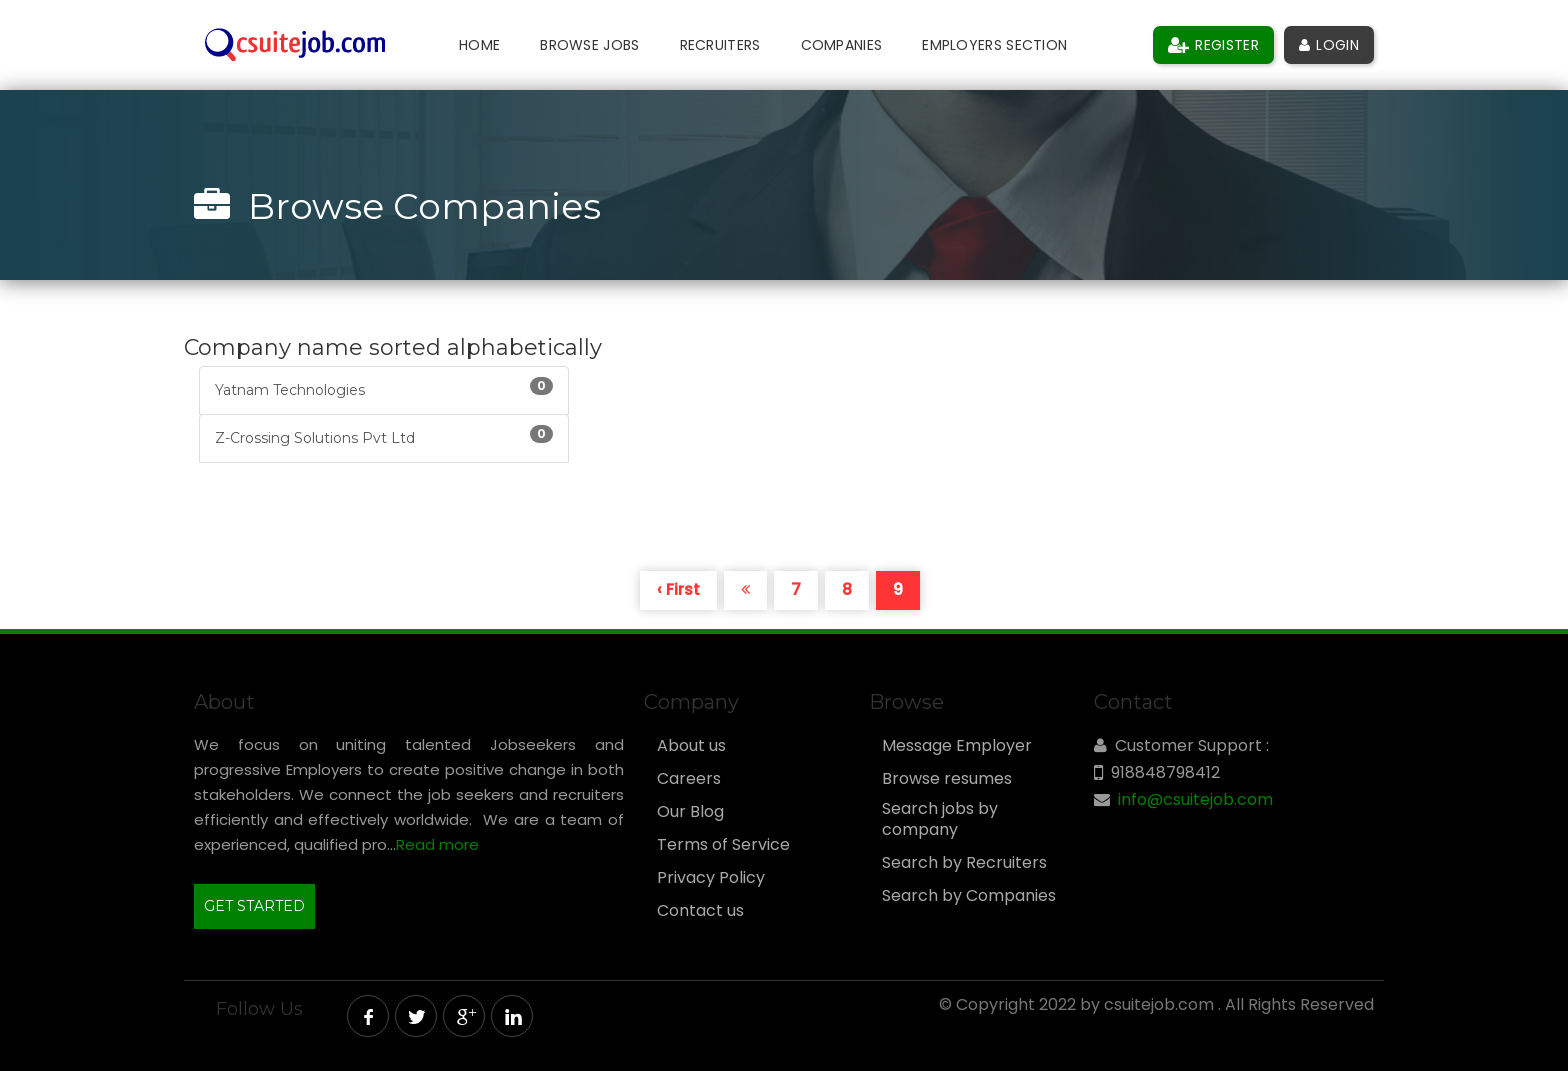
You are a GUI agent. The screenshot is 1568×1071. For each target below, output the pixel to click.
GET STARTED (254, 906)
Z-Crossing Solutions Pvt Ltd (384, 436)
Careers (689, 779)
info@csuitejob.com (1195, 799)
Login (1329, 45)
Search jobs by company (940, 819)
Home (479, 45)
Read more (437, 844)
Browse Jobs (589, 45)
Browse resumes (947, 779)
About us (691, 746)
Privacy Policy (711, 878)
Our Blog (690, 812)
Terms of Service (723, 845)
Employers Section (994, 45)
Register (1213, 45)
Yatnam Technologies (384, 388)
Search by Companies (969, 896)
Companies (842, 45)
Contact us (700, 911)
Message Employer (957, 746)
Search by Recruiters (964, 863)
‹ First (678, 589)
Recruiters (720, 45)
